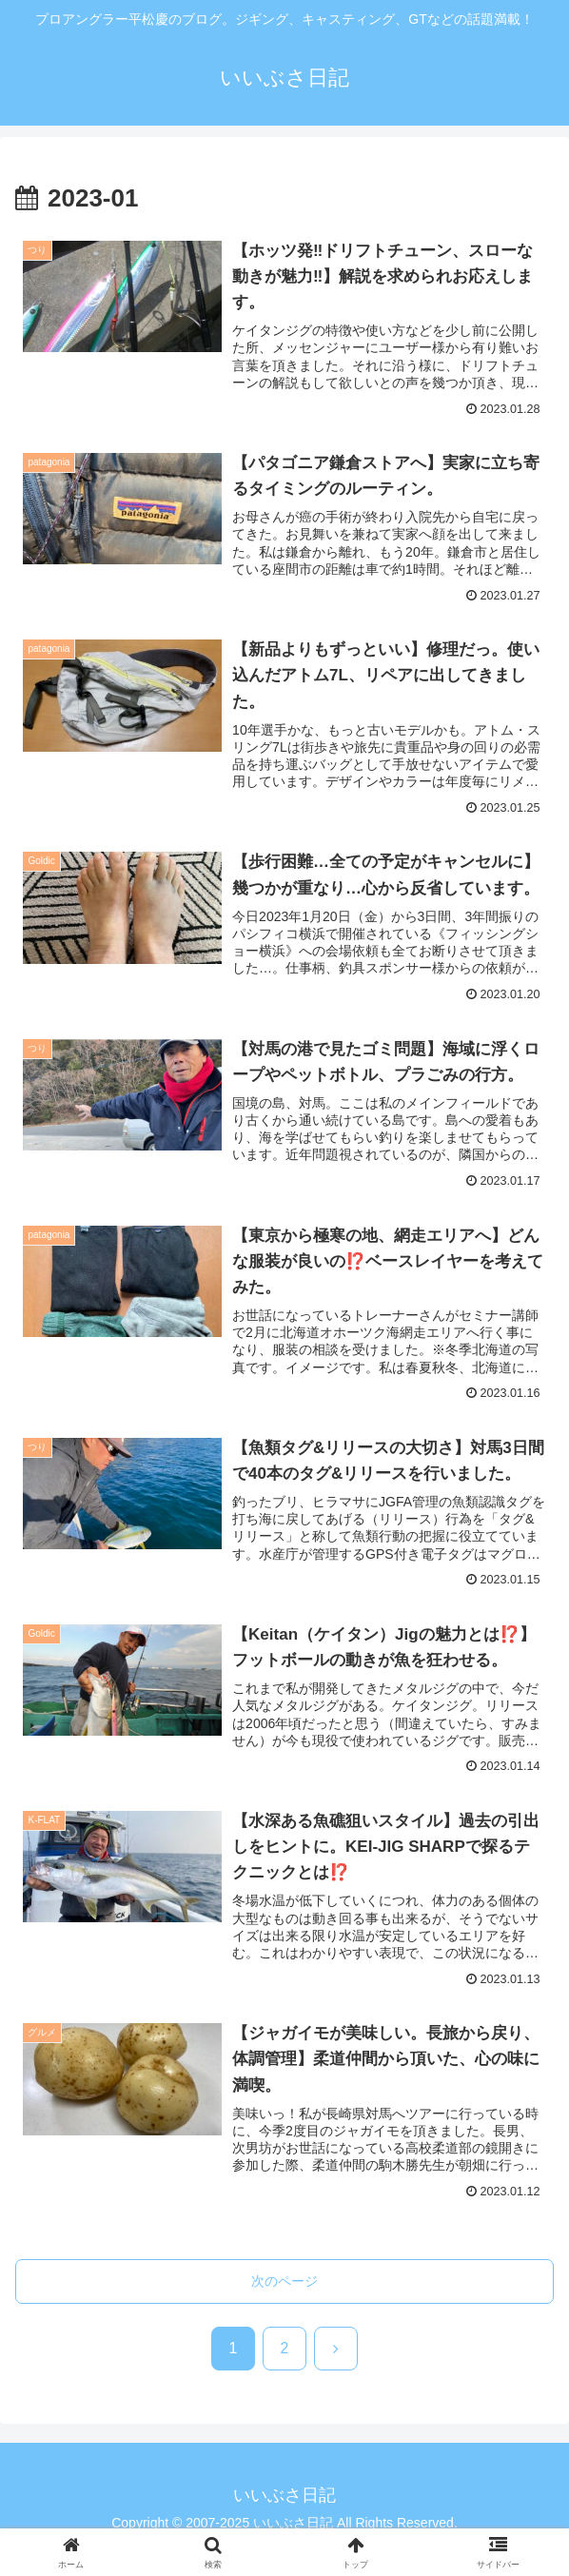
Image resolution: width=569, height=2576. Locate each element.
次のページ (284, 2281)
